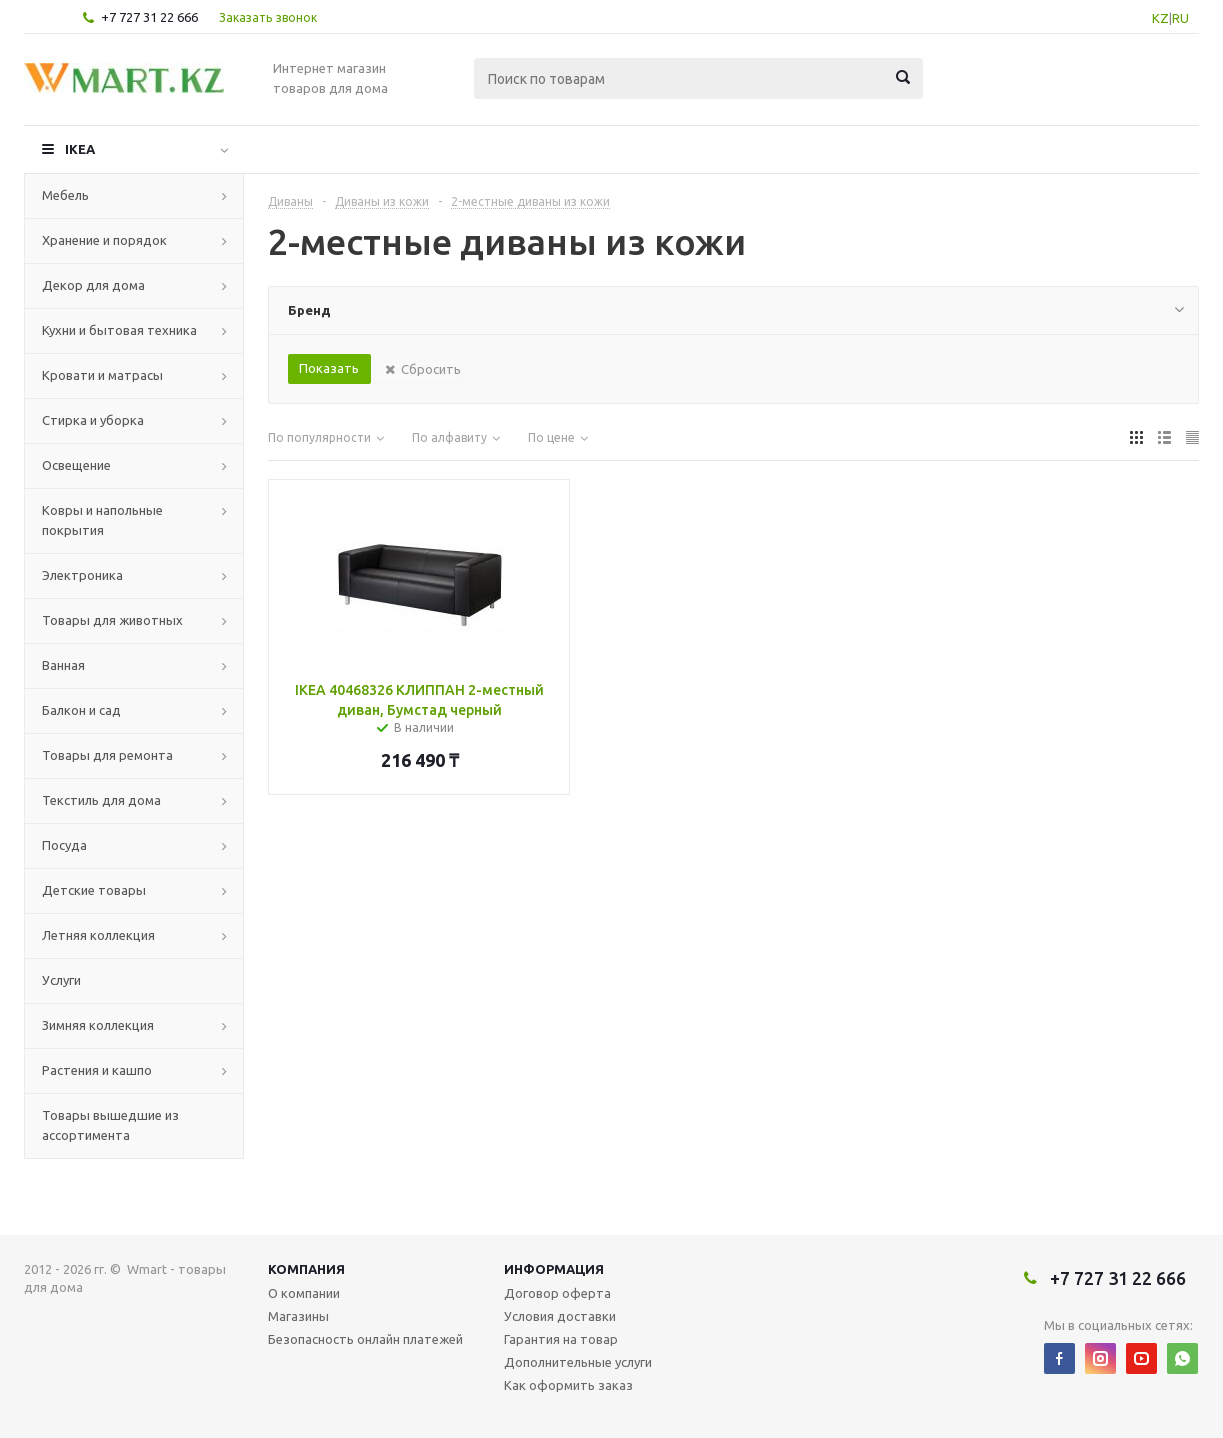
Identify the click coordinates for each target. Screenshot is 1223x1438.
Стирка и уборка (93, 420)
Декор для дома (93, 285)
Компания (306, 1269)
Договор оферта (557, 1293)
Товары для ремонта (107, 755)
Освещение (76, 465)
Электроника (82, 575)
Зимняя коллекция (98, 1025)
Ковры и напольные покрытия (102, 520)
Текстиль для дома (101, 800)
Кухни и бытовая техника (119, 330)
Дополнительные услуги (578, 1362)
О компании (304, 1293)
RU (1180, 18)
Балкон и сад (81, 710)
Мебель (65, 195)
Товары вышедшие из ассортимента (110, 1125)
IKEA (80, 149)
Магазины (298, 1316)
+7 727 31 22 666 (149, 17)
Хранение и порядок (104, 240)
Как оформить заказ (568, 1385)
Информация (554, 1269)
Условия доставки (560, 1316)
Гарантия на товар (561, 1339)
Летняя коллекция (98, 935)
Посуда (64, 845)
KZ (1160, 18)
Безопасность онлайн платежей (365, 1339)
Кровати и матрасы (102, 375)
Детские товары (94, 890)
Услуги (61, 980)
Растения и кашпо (97, 1070)
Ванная (63, 665)
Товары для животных (112, 620)
